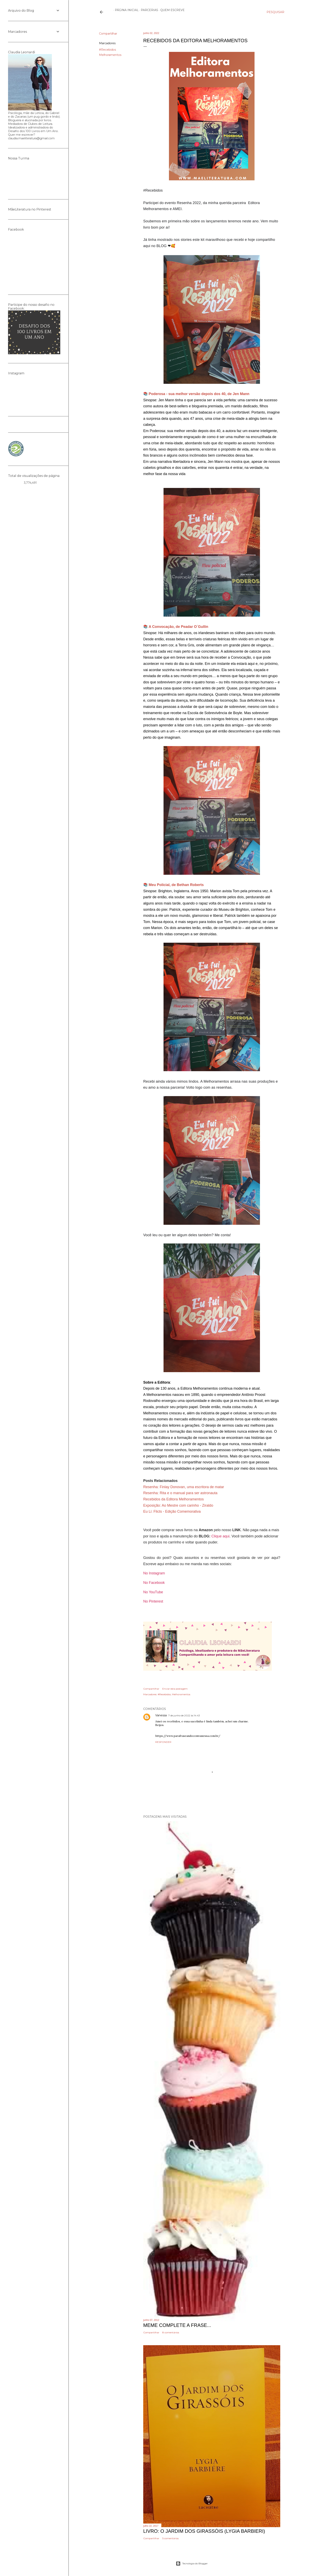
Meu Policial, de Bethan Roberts (176, 885)
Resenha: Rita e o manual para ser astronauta (180, 1493)
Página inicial (125, 10)
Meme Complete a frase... (177, 2325)
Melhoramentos (110, 55)
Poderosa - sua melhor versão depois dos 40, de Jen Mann (199, 394)
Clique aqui (220, 1536)
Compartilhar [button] (108, 33)
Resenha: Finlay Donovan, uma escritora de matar (183, 1487)
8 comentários (170, 2332)
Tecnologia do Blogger (192, 2563)
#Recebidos (107, 49)
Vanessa (161, 1715)
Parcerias (148, 10)
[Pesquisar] (275, 12)
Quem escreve (171, 10)
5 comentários (170, 2538)
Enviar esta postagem (175, 1688)
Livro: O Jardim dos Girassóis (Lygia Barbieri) (204, 2531)
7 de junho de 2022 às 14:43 (184, 1715)
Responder (163, 1741)
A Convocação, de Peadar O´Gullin (178, 627)
